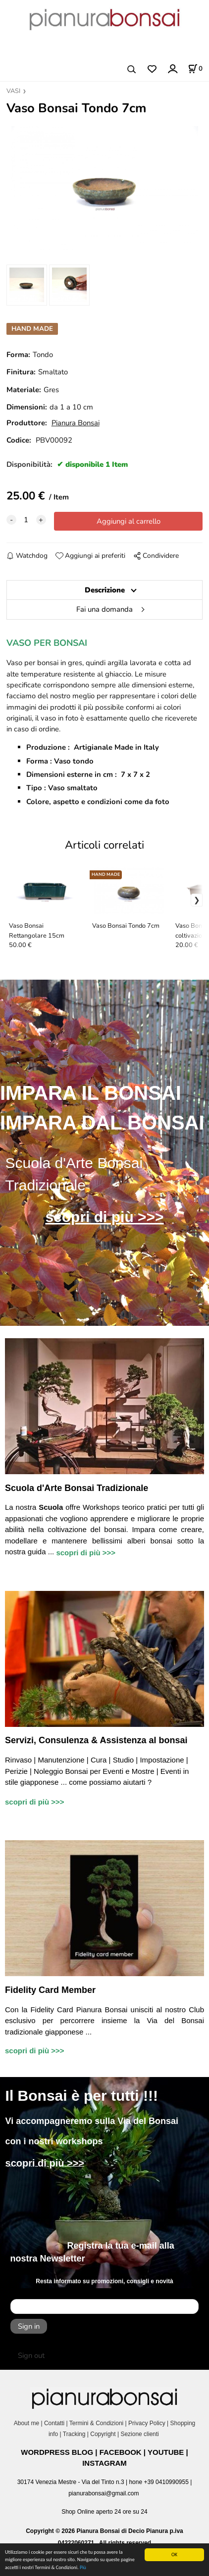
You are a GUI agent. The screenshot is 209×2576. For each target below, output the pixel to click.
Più (83, 2567)
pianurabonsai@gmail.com (103, 2493)
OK (174, 2554)
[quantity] (26, 519)
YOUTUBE (166, 2452)
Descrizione (105, 590)
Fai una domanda (104, 609)
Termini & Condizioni (96, 2423)
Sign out (31, 2355)
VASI (13, 91)
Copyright (102, 2434)
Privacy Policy (146, 2423)
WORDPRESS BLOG (57, 2452)
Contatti (54, 2423)
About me (26, 2423)
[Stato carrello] (195, 69)
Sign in (29, 2326)
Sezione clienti (140, 2434)
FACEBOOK (121, 2452)
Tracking (74, 2434)
